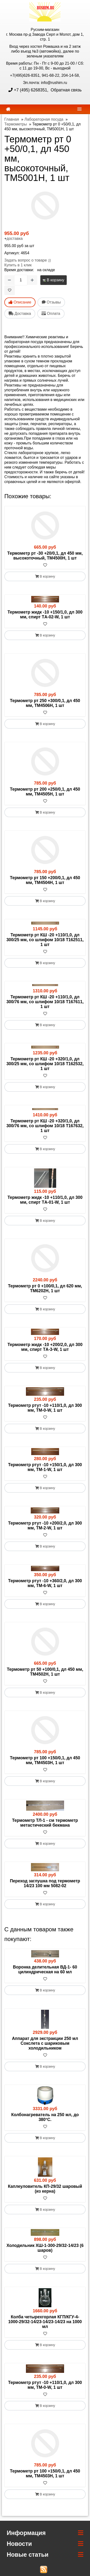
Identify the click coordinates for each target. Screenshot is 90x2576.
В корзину (53, 280)
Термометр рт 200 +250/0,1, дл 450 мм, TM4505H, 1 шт (45, 791)
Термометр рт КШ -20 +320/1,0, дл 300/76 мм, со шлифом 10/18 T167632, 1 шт (45, 1126)
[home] (8, 109)
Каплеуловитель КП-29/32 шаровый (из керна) (45, 2189)
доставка (14, 238)
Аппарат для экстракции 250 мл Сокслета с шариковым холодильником (45, 2043)
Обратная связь (65, 90)
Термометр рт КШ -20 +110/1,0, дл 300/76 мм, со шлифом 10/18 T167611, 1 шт (45, 1001)
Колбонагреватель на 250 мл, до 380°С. (45, 2117)
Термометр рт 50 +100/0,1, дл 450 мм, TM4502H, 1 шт (45, 1672)
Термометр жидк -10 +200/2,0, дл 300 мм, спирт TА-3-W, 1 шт (44, 1347)
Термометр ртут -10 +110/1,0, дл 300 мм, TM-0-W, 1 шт (45, 1408)
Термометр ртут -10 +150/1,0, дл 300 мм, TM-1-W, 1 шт (45, 1467)
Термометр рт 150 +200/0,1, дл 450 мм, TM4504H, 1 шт (45, 880)
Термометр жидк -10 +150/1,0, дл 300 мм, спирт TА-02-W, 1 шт (44, 614)
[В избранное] (9, 290)
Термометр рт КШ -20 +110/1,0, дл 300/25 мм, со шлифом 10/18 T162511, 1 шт (45, 939)
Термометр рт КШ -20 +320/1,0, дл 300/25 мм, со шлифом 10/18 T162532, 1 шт (45, 1064)
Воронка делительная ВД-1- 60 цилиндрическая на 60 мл (45, 1969)
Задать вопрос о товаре (25, 260)
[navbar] (79, 109)
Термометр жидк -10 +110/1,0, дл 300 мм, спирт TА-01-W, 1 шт (44, 1200)
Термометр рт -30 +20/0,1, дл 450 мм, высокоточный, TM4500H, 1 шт (45, 555)
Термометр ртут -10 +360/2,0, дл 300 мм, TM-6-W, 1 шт (45, 1583)
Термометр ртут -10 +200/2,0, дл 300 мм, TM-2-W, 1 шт (45, 1525)
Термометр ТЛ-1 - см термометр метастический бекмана (45, 1823)
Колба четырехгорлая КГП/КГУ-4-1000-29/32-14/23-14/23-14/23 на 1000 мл (45, 2321)
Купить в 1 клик (18, 265)
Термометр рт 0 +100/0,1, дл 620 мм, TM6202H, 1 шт (45, 1288)
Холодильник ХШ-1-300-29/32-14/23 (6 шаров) (45, 2248)
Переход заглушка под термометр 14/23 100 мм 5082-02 (45, 1883)
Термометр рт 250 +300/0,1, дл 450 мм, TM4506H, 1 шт (45, 703)
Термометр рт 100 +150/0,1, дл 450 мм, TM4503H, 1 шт (45, 1760)
